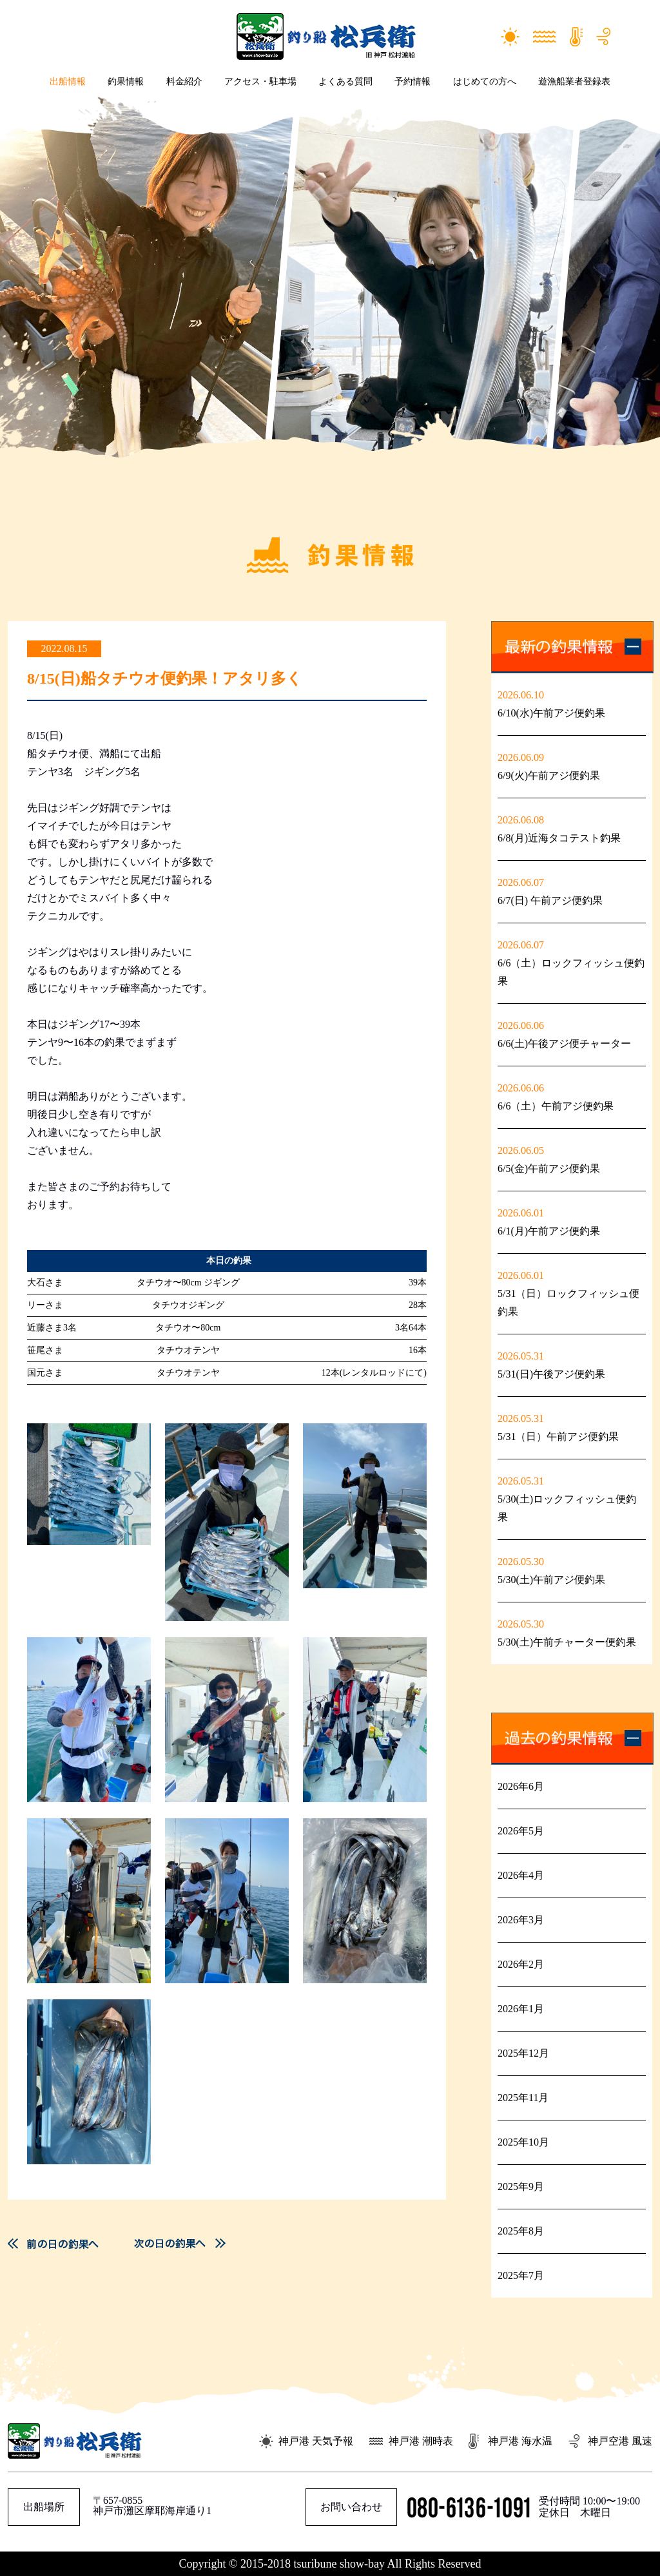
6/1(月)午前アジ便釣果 (549, 1231)
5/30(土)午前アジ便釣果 (551, 1579)
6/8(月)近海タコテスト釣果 (559, 837)
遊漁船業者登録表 (574, 81)
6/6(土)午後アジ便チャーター (564, 1043)
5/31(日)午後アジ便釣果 (551, 1374)
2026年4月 (521, 1875)
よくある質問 (345, 81)
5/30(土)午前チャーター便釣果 (567, 1642)
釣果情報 (126, 81)
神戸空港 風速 (620, 2441)
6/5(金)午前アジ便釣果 (549, 1168)
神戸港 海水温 (520, 2441)
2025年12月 (523, 2053)
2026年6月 (521, 1786)
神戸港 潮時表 (421, 2441)
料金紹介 (184, 81)
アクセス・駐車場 (260, 81)
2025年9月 (521, 2186)
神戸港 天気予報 (315, 2441)
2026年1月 (521, 2008)
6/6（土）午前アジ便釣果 (556, 1106)
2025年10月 (523, 2142)
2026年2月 (521, 1964)
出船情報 (68, 81)
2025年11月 (523, 2097)
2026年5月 (521, 1830)
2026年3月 (521, 1919)
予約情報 (412, 81)
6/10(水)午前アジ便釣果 (551, 712)
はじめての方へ (484, 81)
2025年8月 (521, 2230)
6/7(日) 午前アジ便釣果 (550, 900)
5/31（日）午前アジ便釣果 (558, 1436)
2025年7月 (521, 2275)
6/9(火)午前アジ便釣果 (549, 775)
